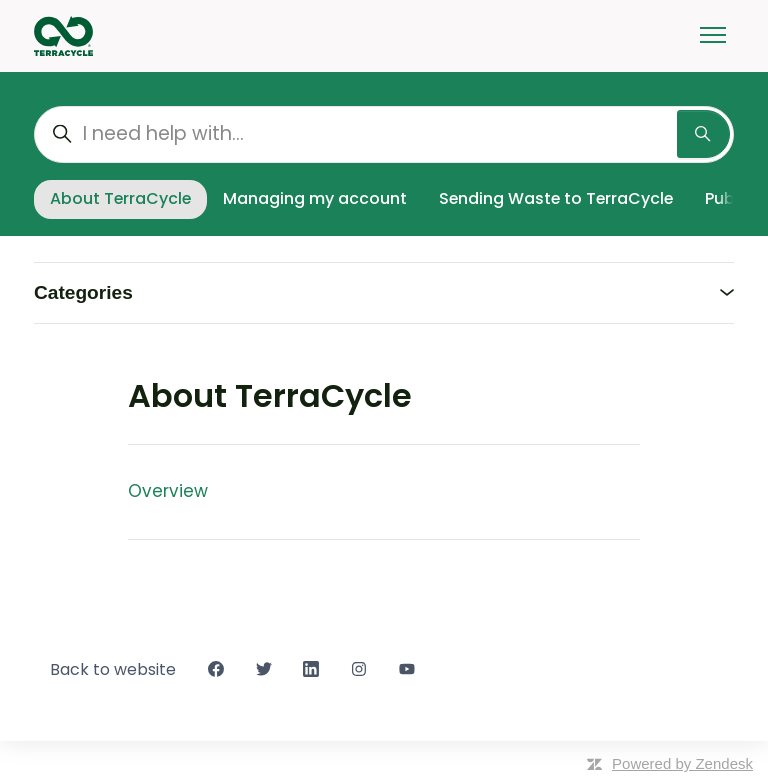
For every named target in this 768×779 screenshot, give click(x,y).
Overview (168, 491)
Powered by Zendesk (682, 763)
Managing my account (315, 198)
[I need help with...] (384, 134)
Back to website (113, 669)
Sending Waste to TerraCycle (556, 198)
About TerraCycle (120, 198)
